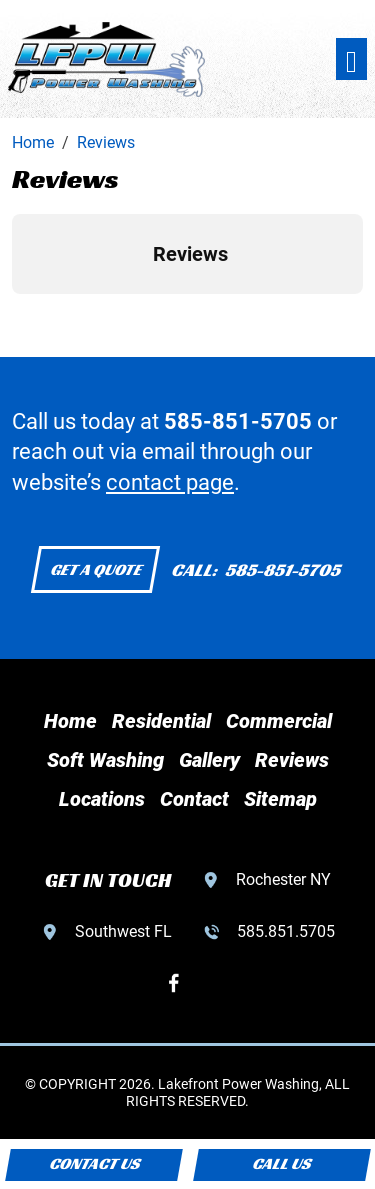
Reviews (292, 760)
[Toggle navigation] (351, 59)
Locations (102, 799)
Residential (161, 721)
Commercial (279, 721)
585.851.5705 (286, 931)
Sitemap (280, 799)
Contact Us (94, 1163)
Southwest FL (123, 931)
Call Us (281, 1163)
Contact (194, 799)
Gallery (209, 760)
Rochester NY (283, 879)
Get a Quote (95, 569)
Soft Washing (105, 760)
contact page (170, 482)
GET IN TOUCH (108, 880)
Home (70, 721)
